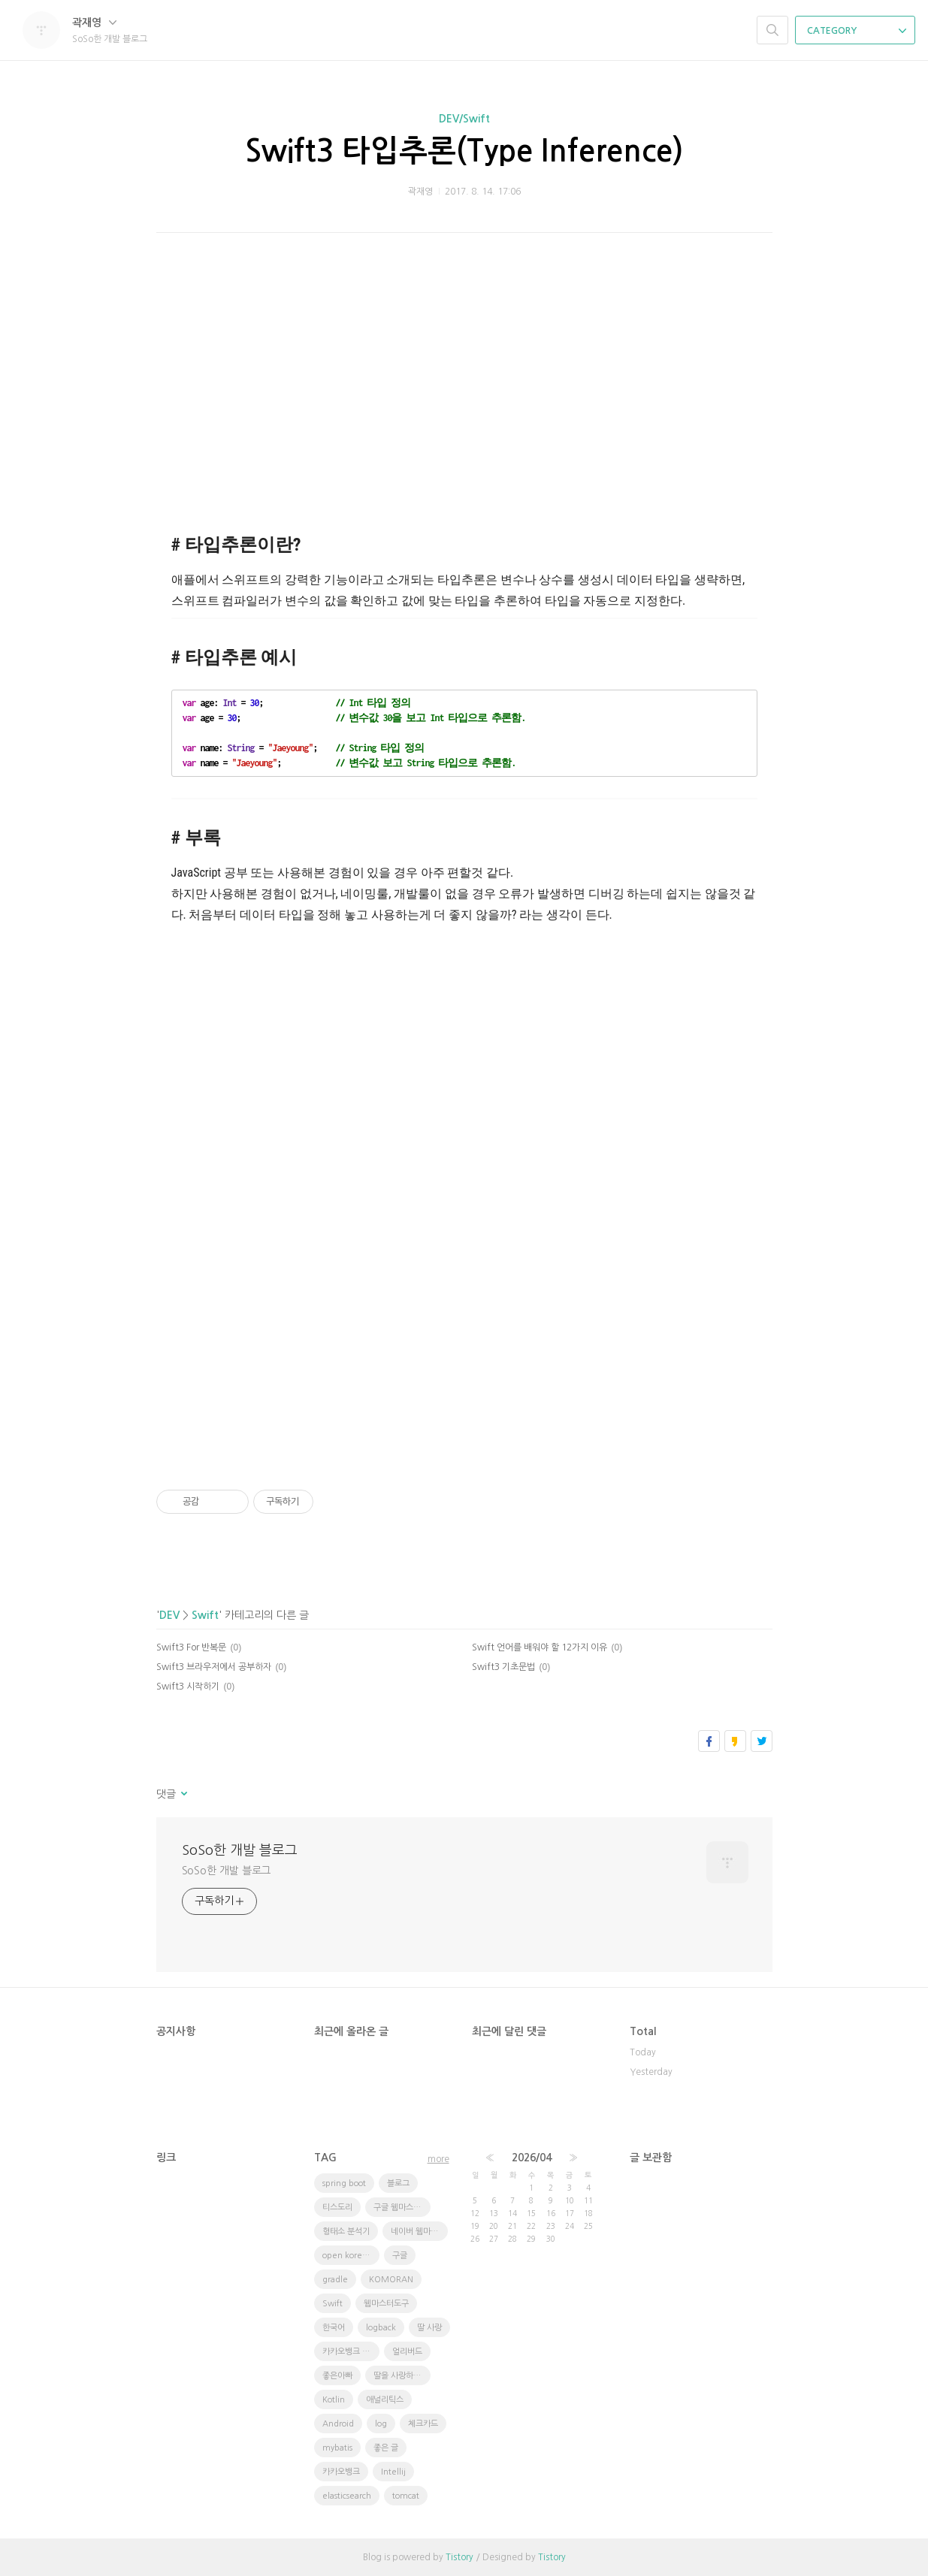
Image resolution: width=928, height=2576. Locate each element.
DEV (169, 1615)
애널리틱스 (385, 2400)
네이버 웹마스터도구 (419, 2231)
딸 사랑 (429, 2328)
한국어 (333, 2328)
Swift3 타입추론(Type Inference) (464, 151)
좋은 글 (385, 2448)
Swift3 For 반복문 (191, 1647)
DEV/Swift (464, 118)
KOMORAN (391, 2280)
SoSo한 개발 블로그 (240, 1850)
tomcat (405, 2496)
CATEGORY (856, 30)
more (438, 2159)
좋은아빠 (337, 2376)
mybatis (337, 2448)
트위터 (761, 1741)
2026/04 (532, 2157)
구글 (399, 2255)
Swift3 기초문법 (503, 1667)
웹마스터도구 (386, 2304)
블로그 (398, 2183)
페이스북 (709, 1741)
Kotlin (333, 2400)
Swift (205, 1615)
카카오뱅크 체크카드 (350, 2352)
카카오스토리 (735, 1741)
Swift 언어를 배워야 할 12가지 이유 (539, 1647)
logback (381, 2328)
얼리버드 (407, 2352)
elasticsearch (346, 2496)
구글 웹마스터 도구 (402, 2207)
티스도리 (337, 2207)
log (381, 2424)
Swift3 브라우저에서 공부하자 (213, 1667)
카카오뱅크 (341, 2472)
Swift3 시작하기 (187, 1686)
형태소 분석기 (346, 2231)
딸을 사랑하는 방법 (402, 2376)
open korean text (350, 2255)
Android (338, 2424)
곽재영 (94, 22)
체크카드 (423, 2424)
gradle (335, 2280)
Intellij (393, 2472)
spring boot (344, 2183)
